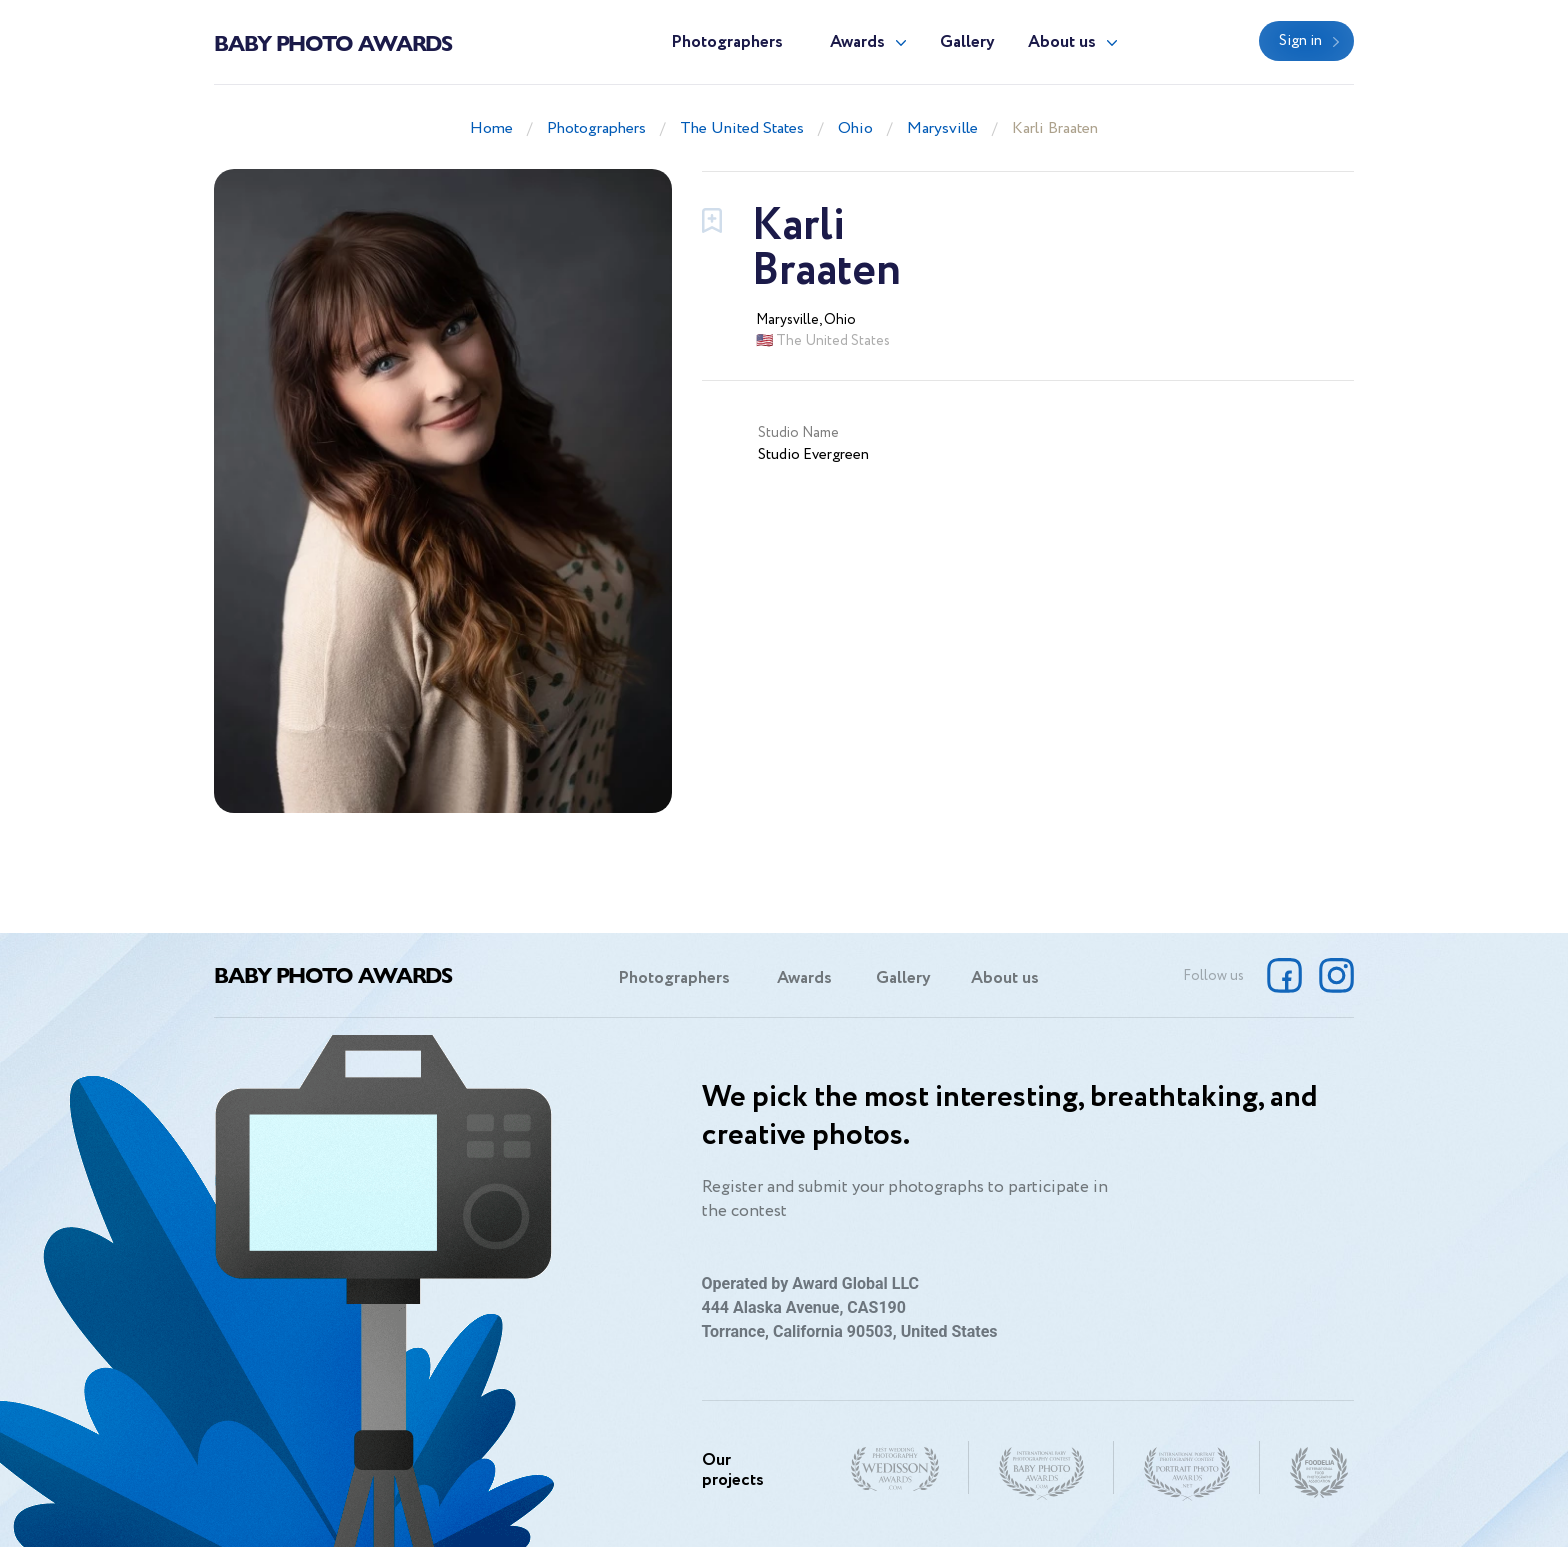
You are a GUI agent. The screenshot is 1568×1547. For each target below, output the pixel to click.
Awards (857, 42)
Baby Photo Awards (333, 42)
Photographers (727, 42)
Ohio (855, 128)
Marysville (942, 128)
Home (491, 128)
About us (1062, 42)
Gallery (967, 42)
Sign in (1300, 41)
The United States (742, 128)
